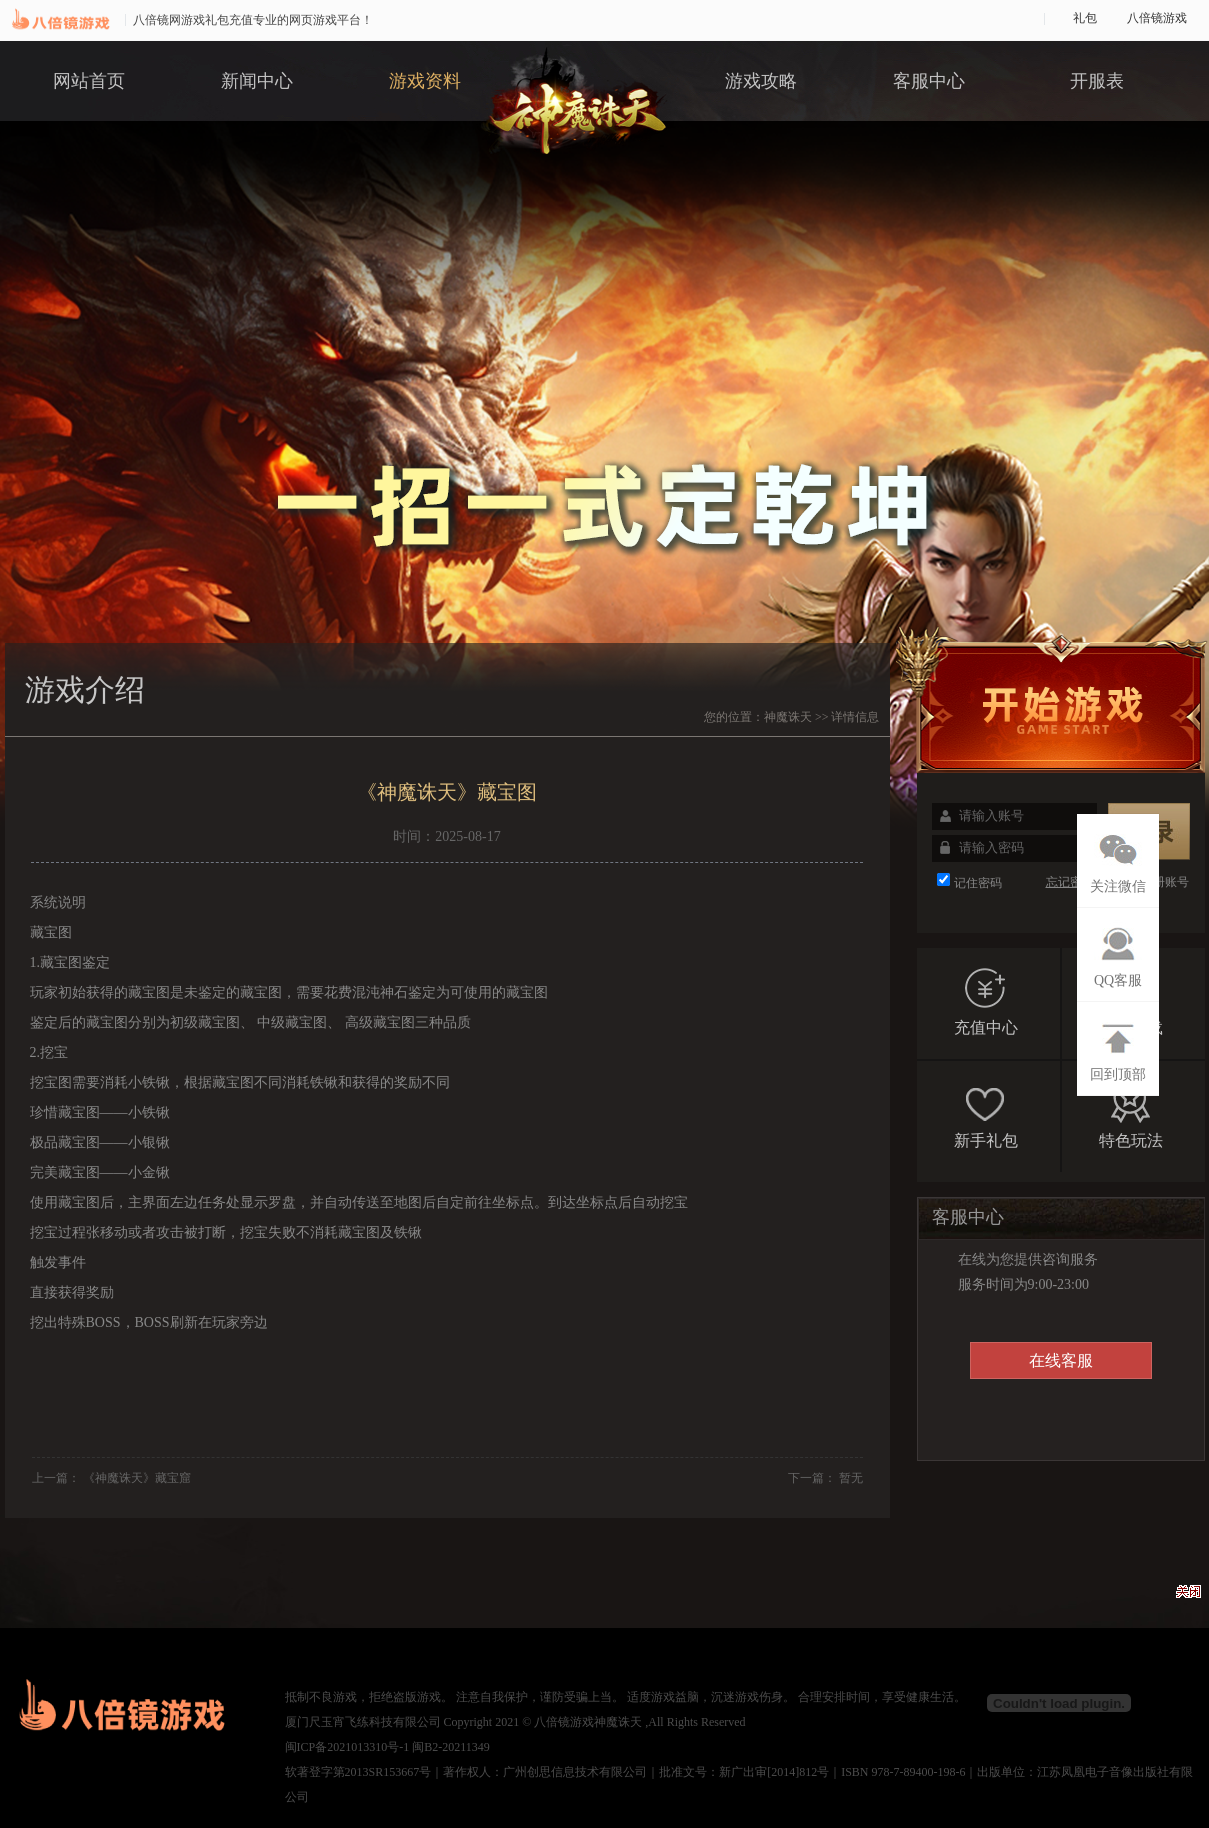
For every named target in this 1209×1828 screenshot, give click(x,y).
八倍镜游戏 (1157, 18)
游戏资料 (425, 81)
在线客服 (1061, 1360)
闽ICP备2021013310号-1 (347, 1747)
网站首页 (89, 81)
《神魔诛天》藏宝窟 (137, 1478)
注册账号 (1165, 882)
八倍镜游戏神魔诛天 (588, 1722)
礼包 (1085, 18)
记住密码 (978, 883)
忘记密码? (1072, 882)
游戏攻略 (761, 81)
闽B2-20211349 (451, 1747)
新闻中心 (257, 81)
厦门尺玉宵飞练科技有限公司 (363, 1722)
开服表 (1097, 81)
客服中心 (929, 81)
